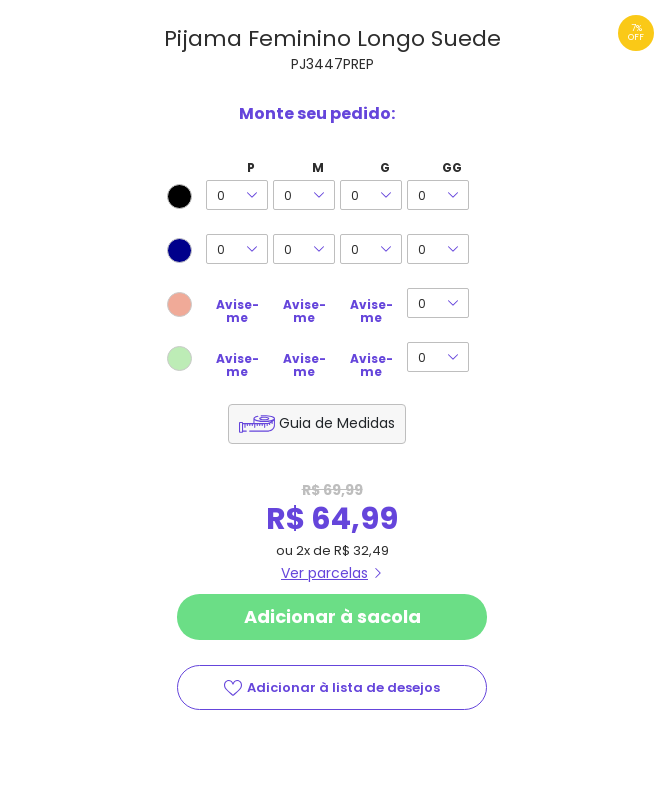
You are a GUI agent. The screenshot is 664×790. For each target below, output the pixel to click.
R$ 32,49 (361, 550)
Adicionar (332, 617)
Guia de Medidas (337, 423)
